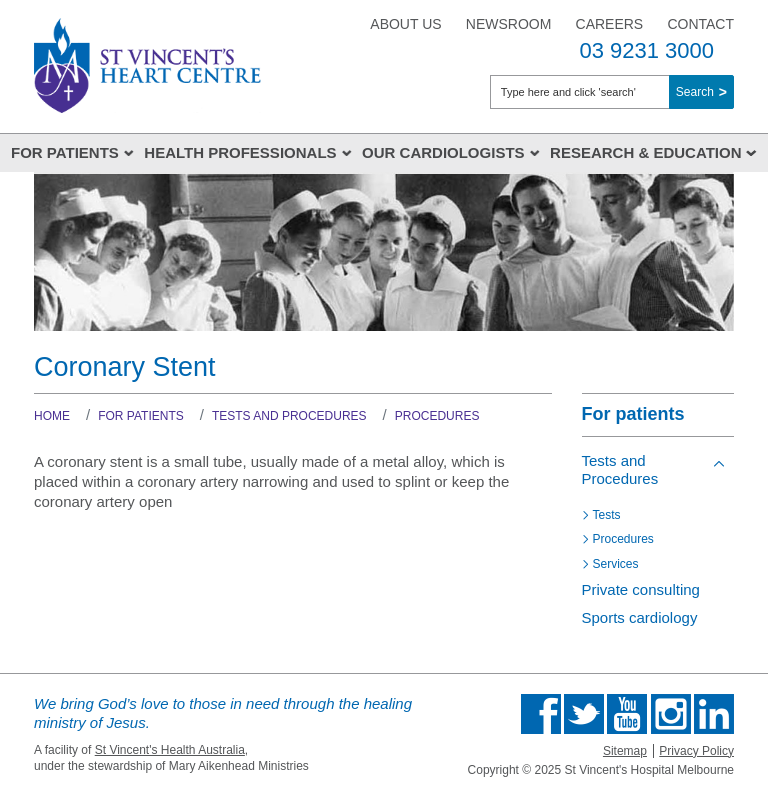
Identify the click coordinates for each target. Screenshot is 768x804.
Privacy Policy (696, 751)
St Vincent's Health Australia (170, 750)
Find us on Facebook (541, 714)
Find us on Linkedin (714, 714)
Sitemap (625, 751)
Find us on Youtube (627, 714)
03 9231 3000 (646, 50)
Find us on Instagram (671, 714)
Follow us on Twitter (584, 714)
